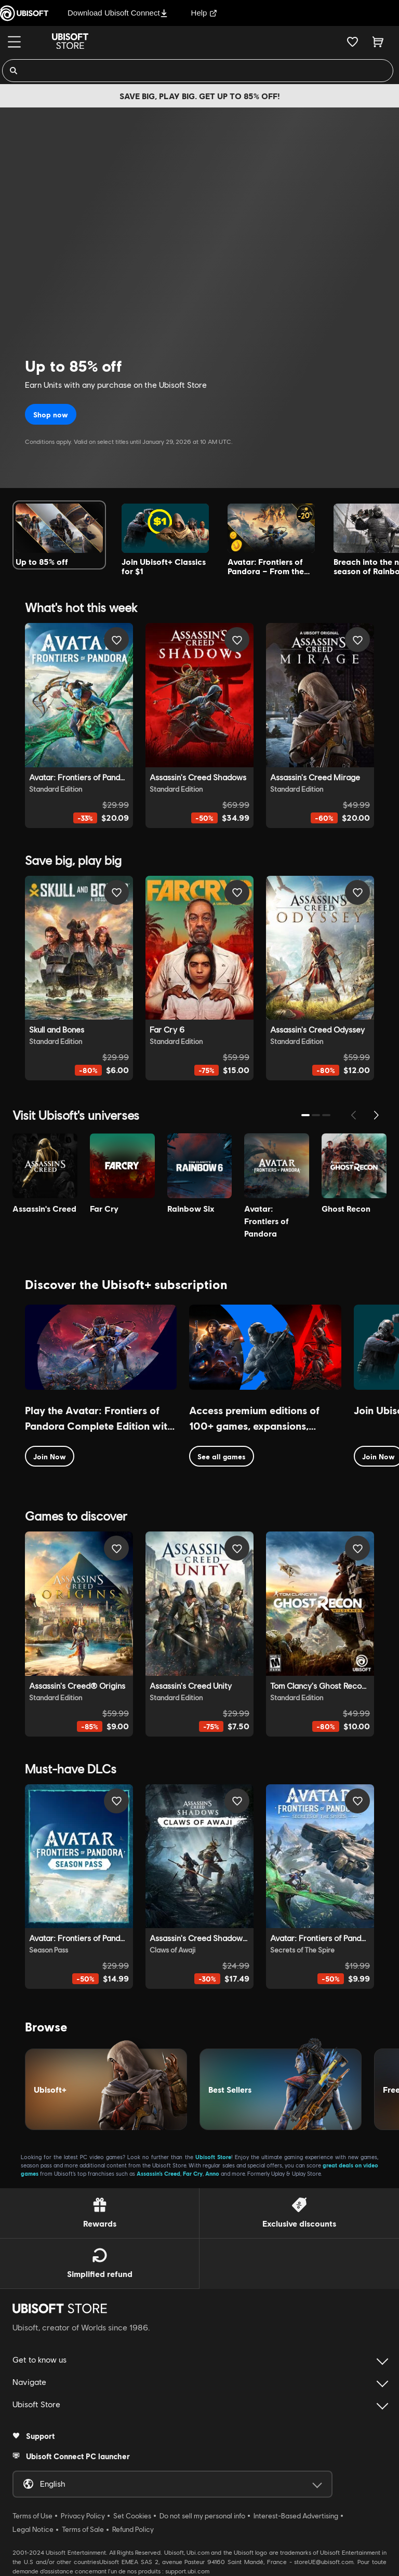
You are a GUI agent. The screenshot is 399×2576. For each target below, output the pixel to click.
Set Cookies (132, 2516)
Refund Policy (133, 2529)
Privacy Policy (83, 2516)
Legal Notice (33, 2529)
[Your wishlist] (352, 41)
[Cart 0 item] (378, 41)
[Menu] (14, 42)
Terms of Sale (83, 2529)
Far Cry (193, 2173)
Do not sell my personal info (202, 2516)
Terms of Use (32, 2516)
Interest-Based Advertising (296, 2516)
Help (204, 12)
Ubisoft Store (213, 2156)
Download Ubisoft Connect (118, 12)
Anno (212, 2173)
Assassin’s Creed (158, 2173)
